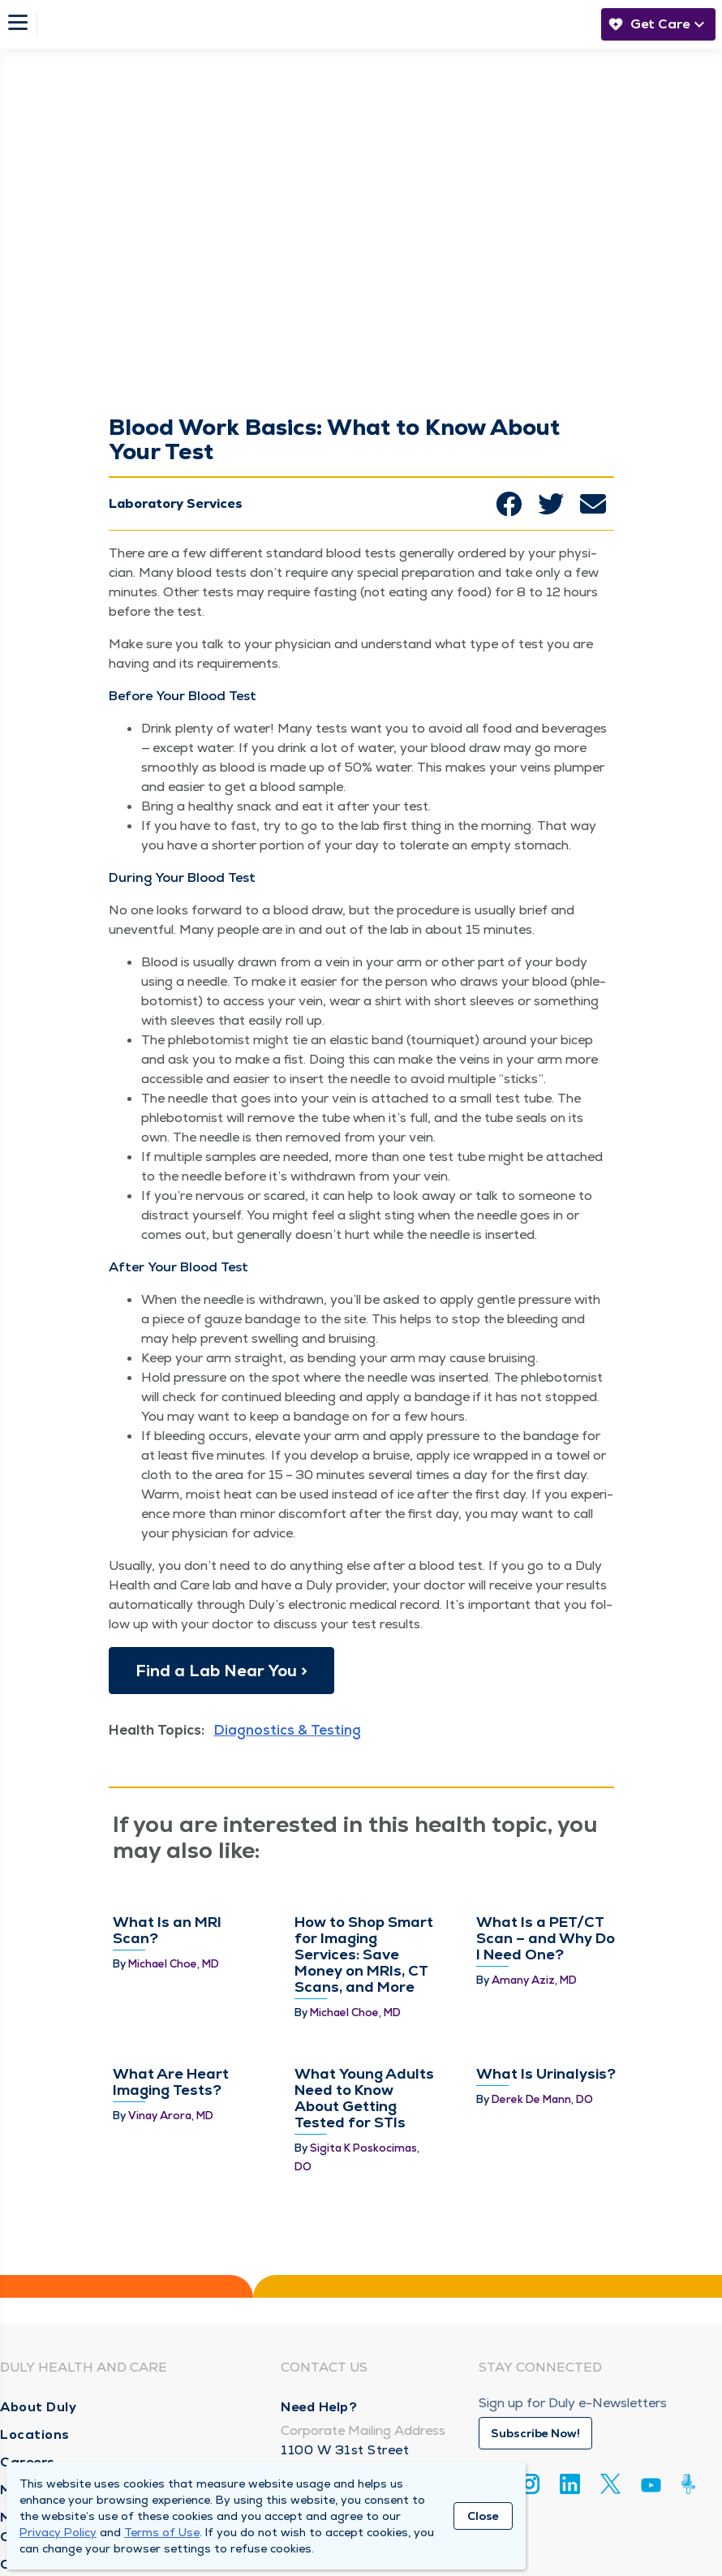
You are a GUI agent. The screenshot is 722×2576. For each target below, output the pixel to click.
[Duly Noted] (691, 2484)
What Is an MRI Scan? (167, 1929)
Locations (35, 2434)
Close (483, 2516)
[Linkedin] (570, 2484)
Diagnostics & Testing (287, 1730)
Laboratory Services (176, 503)
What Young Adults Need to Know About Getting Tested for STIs (364, 2097)
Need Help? (319, 2406)
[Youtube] (651, 2488)
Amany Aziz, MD (534, 1980)
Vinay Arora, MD (170, 2115)
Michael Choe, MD (173, 1964)
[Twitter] (610, 2484)
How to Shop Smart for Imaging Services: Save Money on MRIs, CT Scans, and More (363, 1954)
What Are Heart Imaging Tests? (171, 2081)
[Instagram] (529, 2484)
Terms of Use (162, 2532)
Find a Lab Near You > (221, 1670)
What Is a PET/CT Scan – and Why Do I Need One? (545, 1937)
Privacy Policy (58, 2532)
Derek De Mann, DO (542, 2099)
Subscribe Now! (535, 2433)
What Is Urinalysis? (546, 2073)
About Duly (38, 2406)
